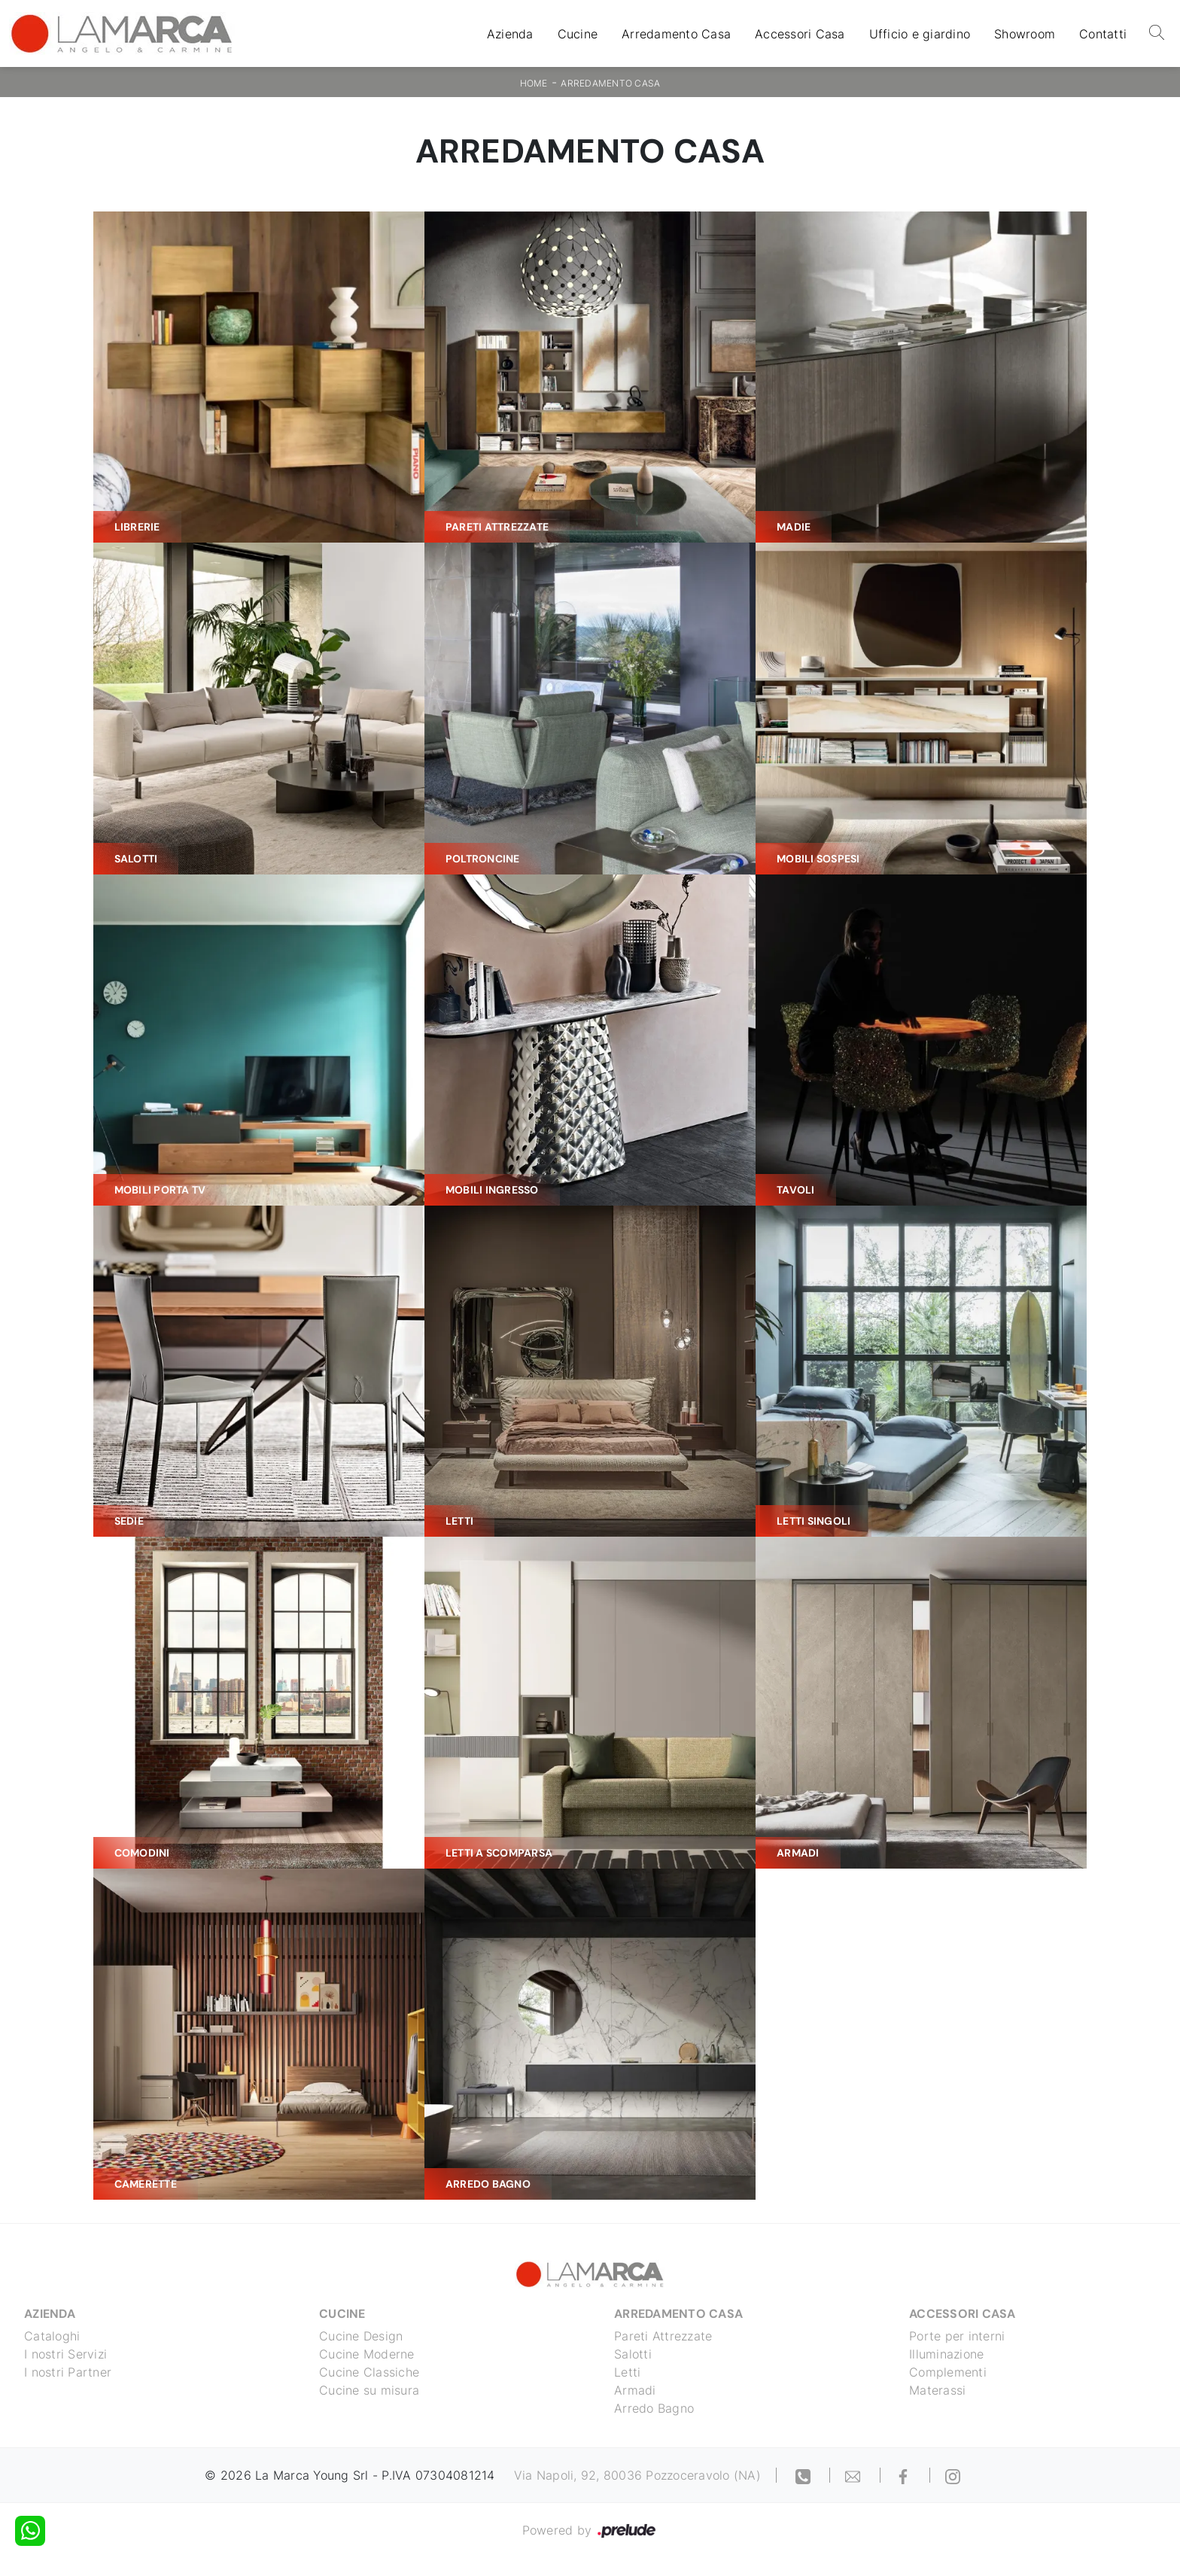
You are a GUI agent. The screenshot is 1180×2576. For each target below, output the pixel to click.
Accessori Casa (800, 33)
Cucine (578, 33)
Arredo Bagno (654, 2408)
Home (534, 83)
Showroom (1024, 33)
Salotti (633, 2354)
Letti (627, 2372)
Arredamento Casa (676, 33)
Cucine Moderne (367, 2354)
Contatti (1103, 33)
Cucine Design (361, 2335)
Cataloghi (52, 2335)
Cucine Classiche (369, 2372)
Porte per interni (957, 2335)
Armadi (635, 2390)
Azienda (510, 33)
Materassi (937, 2390)
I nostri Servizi (65, 2354)
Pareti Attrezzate (663, 2335)
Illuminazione (946, 2354)
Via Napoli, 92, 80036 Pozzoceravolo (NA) (637, 2475)
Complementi (948, 2372)
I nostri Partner (67, 2372)
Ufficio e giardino (920, 33)
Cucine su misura (369, 2390)
